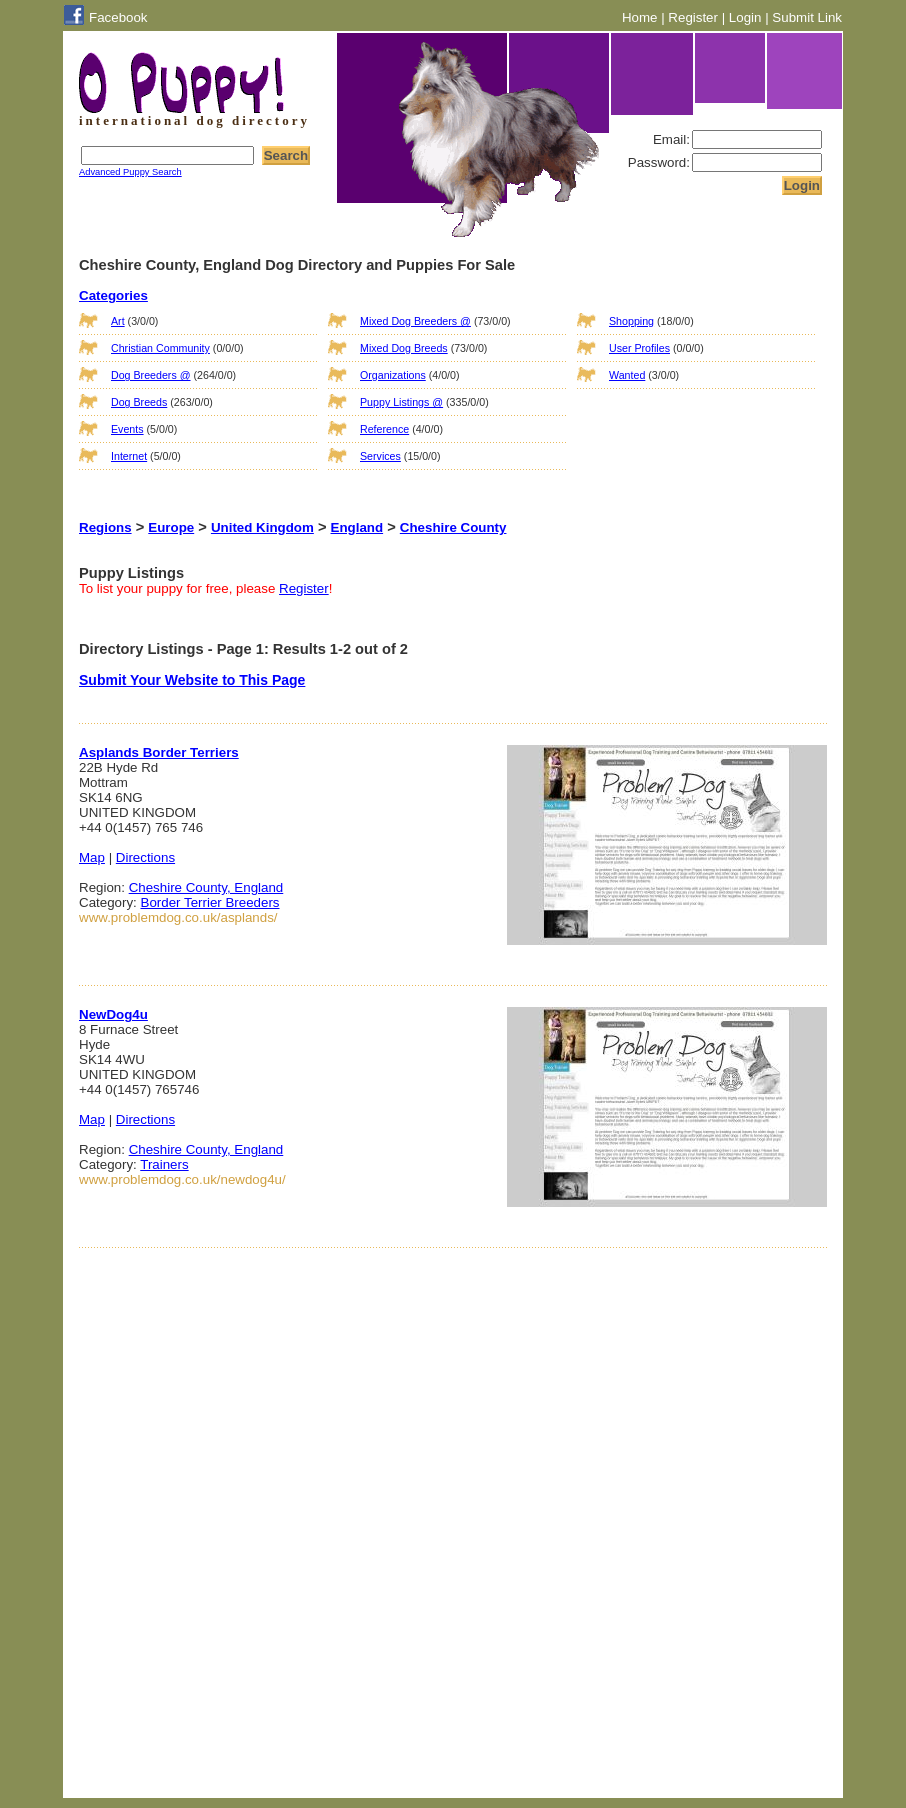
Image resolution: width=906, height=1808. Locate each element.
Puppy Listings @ (401, 402)
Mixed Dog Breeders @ (415, 321)
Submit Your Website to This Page (192, 680)
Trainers (164, 1164)
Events (127, 429)
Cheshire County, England (206, 887)
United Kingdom (262, 527)
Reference (384, 429)
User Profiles (639, 348)
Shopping (631, 321)
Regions (105, 527)
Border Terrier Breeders (210, 902)
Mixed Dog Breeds (404, 348)
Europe (171, 527)
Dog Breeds (139, 402)
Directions (145, 857)
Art (118, 321)
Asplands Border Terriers (159, 752)
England (357, 527)
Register (693, 17)
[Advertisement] (677, 434)
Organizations (393, 375)
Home (640, 17)
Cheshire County (453, 527)
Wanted (627, 375)
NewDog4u (113, 1014)
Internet (129, 456)
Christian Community (160, 348)
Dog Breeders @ (151, 375)
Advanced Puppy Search (130, 172)
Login (745, 17)
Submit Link (807, 17)
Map (92, 857)
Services (380, 456)
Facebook (118, 17)
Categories (113, 295)
